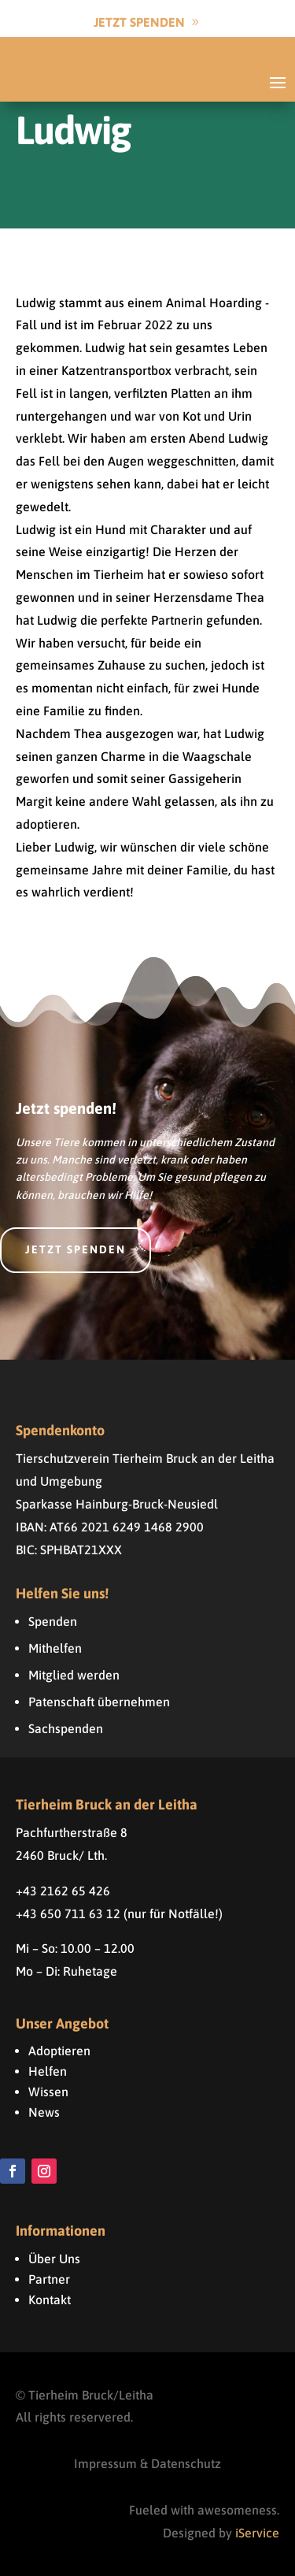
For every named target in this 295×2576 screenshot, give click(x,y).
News (44, 2112)
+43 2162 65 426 (63, 1891)
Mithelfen (55, 1648)
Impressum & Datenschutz (147, 2463)
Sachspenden (65, 1728)
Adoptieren (59, 2050)
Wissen (48, 2091)
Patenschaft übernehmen (99, 1701)
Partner (49, 2279)
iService (257, 2533)
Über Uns (54, 2258)
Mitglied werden (74, 1675)
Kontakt (49, 2299)
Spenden (52, 1621)
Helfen (47, 2071)
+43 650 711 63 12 (68, 1913)
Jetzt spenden (75, 1249)
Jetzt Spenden (139, 22)
